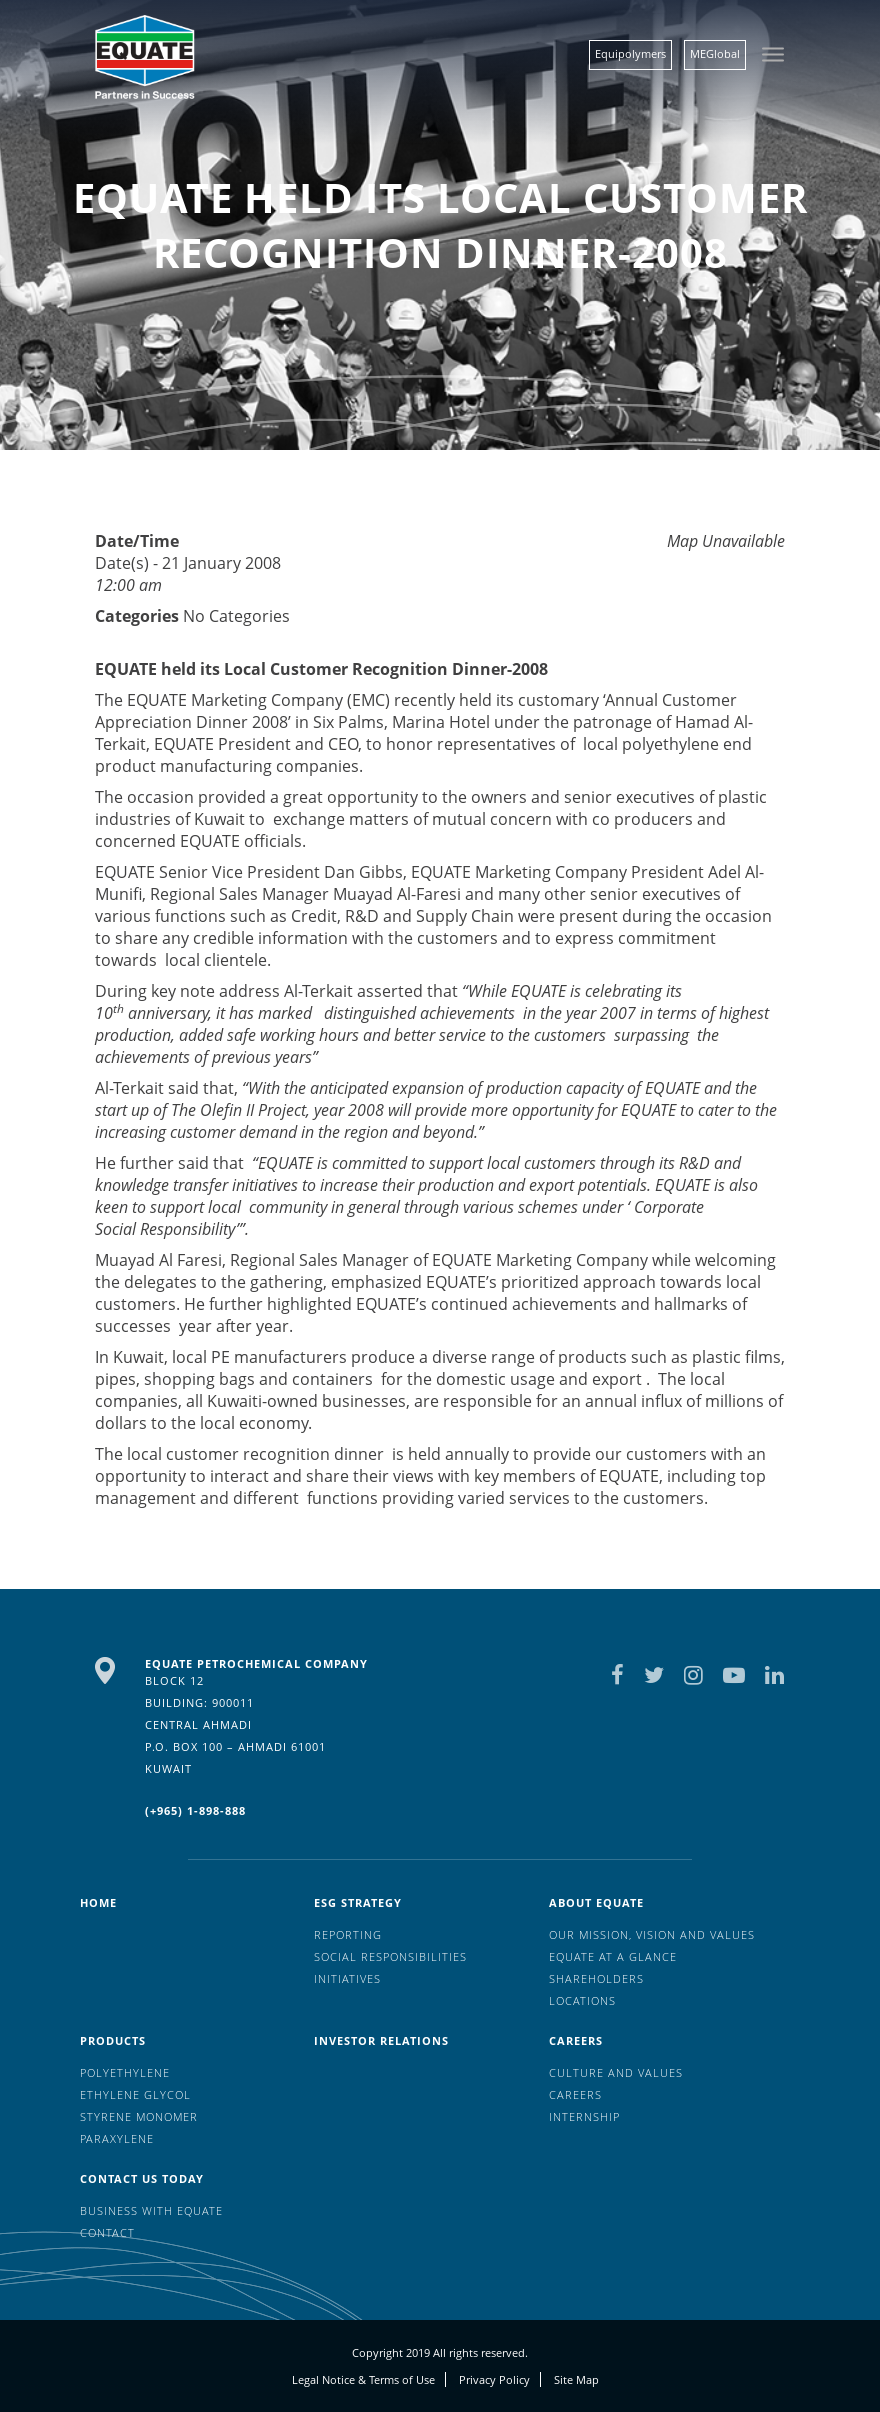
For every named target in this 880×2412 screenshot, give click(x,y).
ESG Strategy (358, 1902)
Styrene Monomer (139, 2116)
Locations (582, 2000)
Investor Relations (381, 2040)
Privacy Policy (494, 2379)
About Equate (596, 1902)
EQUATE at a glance (613, 1956)
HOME (98, 1902)
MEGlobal (715, 53)
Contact (107, 2232)
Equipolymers (630, 53)
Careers (576, 2040)
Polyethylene (125, 2072)
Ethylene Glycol (135, 2094)
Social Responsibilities (390, 1956)
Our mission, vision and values (652, 1934)
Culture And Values (616, 2072)
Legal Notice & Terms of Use (363, 2379)
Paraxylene (117, 2138)
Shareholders (596, 1978)
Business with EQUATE (151, 2210)
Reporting (348, 1934)
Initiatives (347, 1978)
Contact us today (142, 2178)
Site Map (576, 2379)
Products (113, 2040)
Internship (584, 2116)
